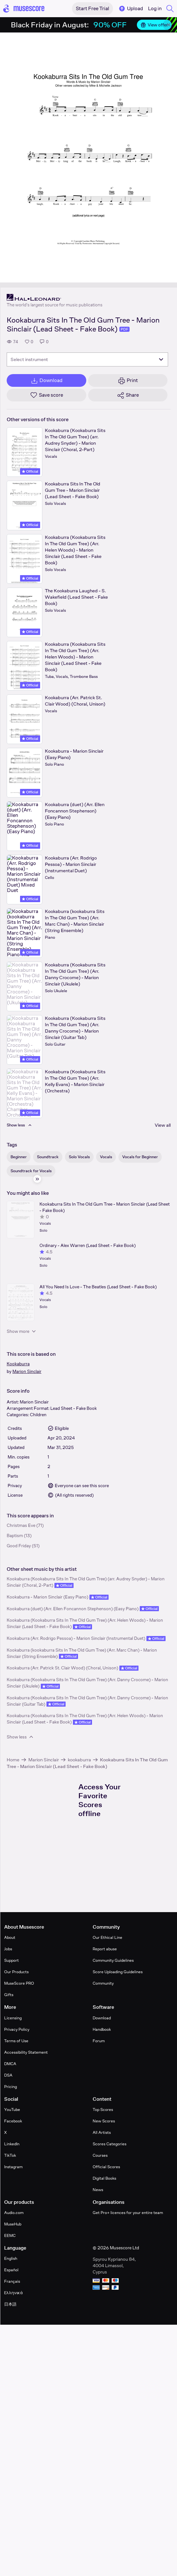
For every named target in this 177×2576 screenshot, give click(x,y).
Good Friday (19, 1545)
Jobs (8, 1948)
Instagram (13, 2166)
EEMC (10, 2235)
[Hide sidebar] (37, 1179)
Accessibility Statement (26, 2052)
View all (163, 1125)
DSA (8, 2075)
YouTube (12, 2109)
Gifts (8, 1994)
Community (103, 1983)
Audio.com (14, 2212)
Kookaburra (18, 1363)
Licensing (13, 2018)
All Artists (102, 2132)
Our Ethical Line (107, 1937)
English (10, 2258)
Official (30, 471)
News (98, 2189)
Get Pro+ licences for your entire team (128, 2212)
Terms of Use (16, 2040)
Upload (130, 8)
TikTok (10, 2155)
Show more (22, 1331)
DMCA (10, 2063)
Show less (20, 1737)
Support (11, 1960)
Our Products (16, 1971)
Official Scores (106, 2166)
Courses (100, 2155)
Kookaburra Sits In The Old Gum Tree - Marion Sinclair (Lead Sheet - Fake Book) (104, 1207)
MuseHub (12, 2224)
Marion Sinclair (26, 1371)
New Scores (104, 2121)
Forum (99, 2040)
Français (12, 2281)
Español (11, 2269)
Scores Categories (109, 2143)
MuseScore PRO (19, 1983)
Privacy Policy (16, 2029)
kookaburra (79, 1759)
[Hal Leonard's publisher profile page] (55, 297)
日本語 (10, 2304)
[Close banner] (168, 25)
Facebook (13, 2121)
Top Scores (103, 2109)
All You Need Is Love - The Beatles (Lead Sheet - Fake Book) (98, 1286)
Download (102, 2018)
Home (13, 1759)
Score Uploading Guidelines (118, 1971)
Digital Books (104, 2178)
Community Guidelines (113, 1960)
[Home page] (24, 8)
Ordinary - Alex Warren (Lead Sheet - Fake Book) (87, 1245)
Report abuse (105, 1948)
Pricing (10, 2086)
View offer (154, 24)
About (9, 1937)
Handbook (102, 2029)
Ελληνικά (13, 2292)
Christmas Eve (21, 1525)
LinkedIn (11, 2143)
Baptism (15, 1535)
